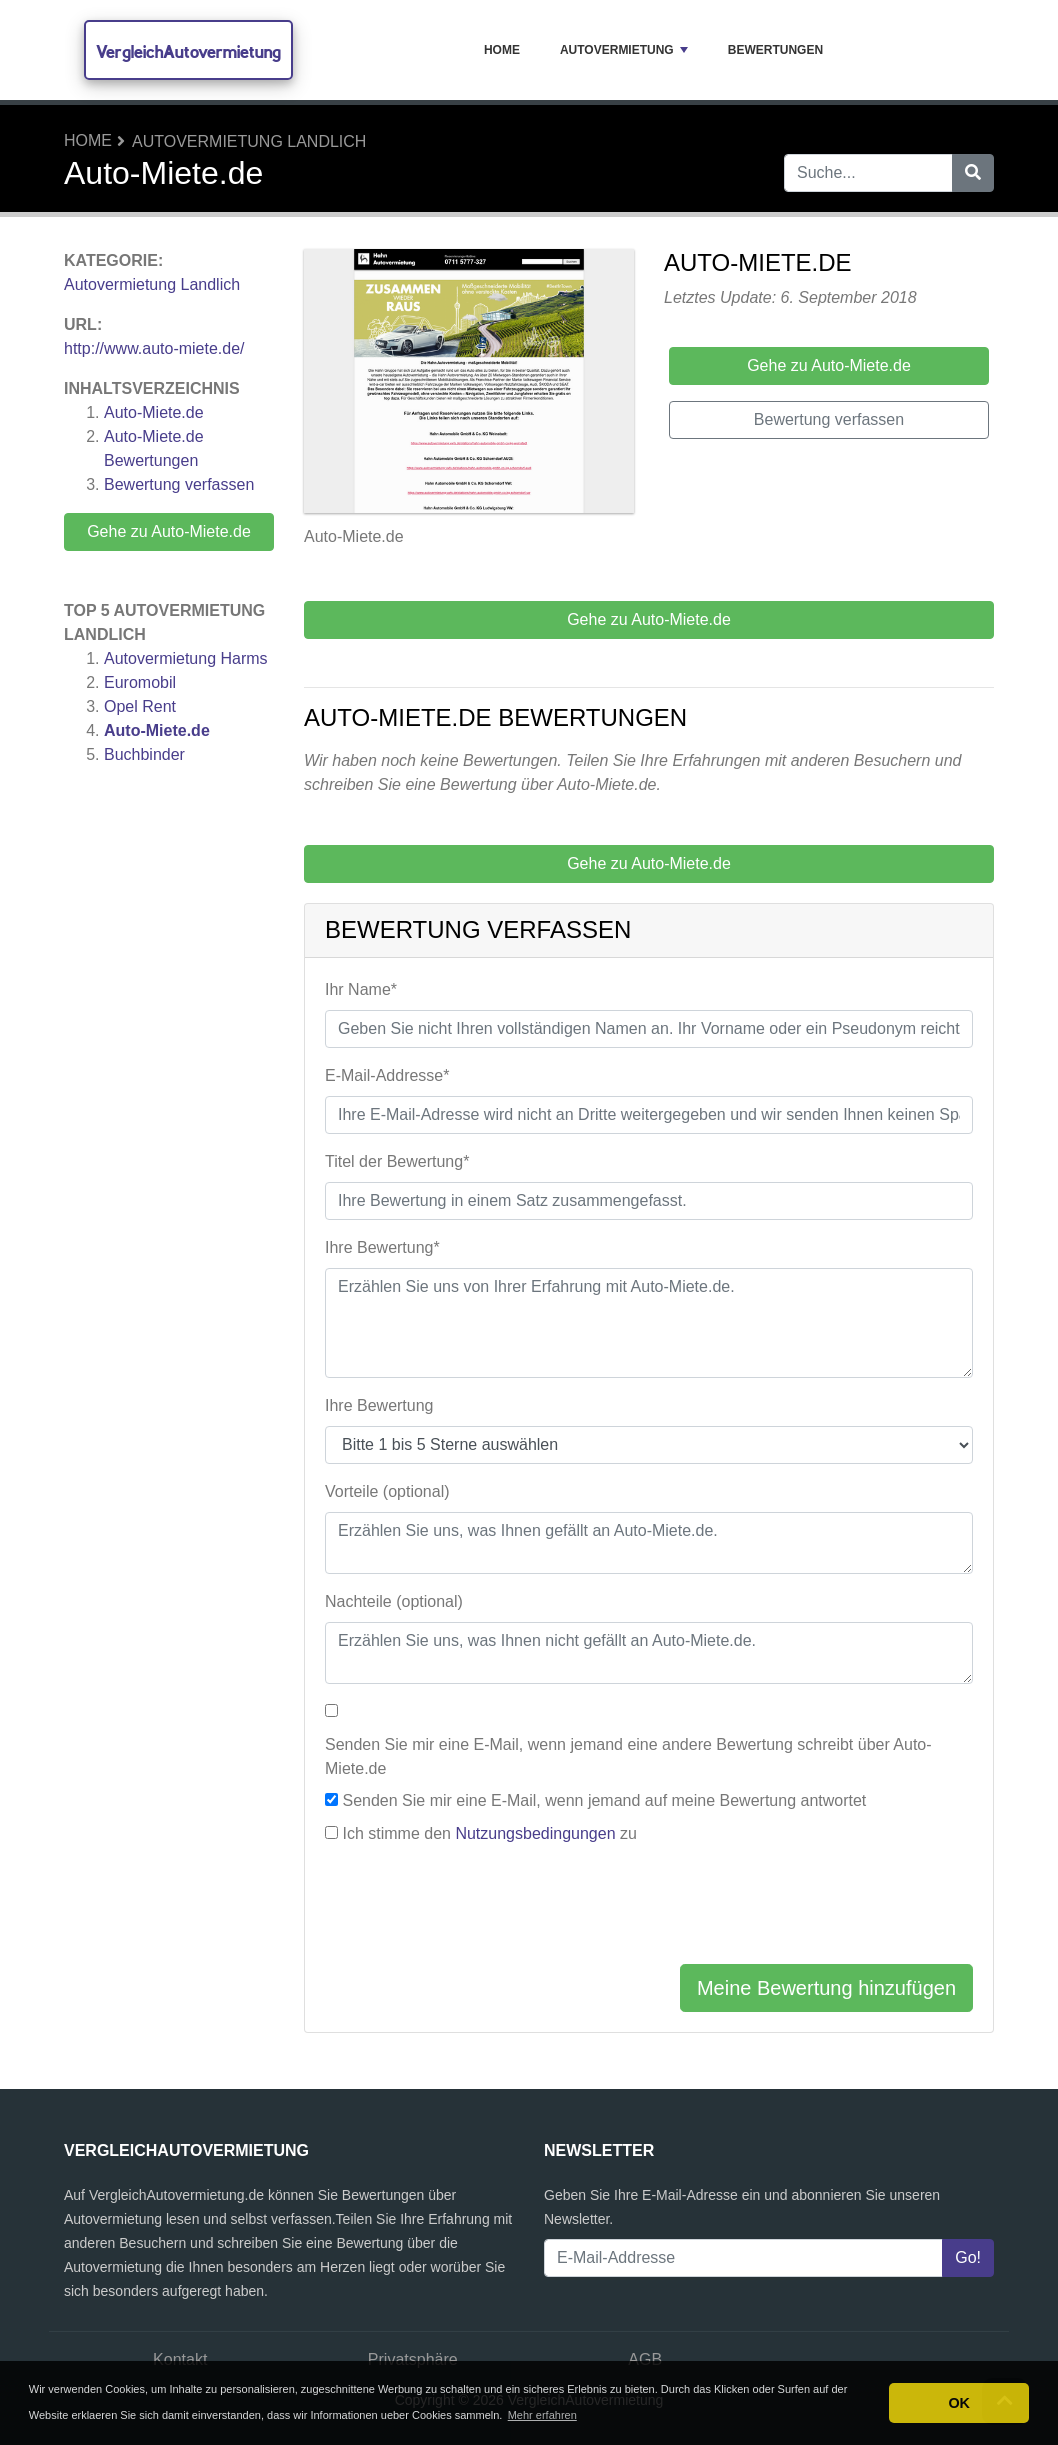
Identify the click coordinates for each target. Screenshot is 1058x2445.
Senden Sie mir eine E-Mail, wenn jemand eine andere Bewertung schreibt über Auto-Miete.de (628, 1756)
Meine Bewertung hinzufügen (826, 1988)
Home (502, 50)
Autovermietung (624, 50)
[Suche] (973, 173)
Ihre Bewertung (379, 1405)
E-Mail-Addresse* (387, 1075)
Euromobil (140, 682)
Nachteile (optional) (394, 1601)
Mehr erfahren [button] (542, 2415)
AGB (645, 2359)
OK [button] (959, 2403)
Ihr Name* (361, 989)
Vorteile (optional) (387, 1491)
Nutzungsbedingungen (535, 1833)
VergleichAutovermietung (188, 51)
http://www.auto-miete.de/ (154, 348)
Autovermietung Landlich (249, 141)
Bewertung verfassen (179, 484)
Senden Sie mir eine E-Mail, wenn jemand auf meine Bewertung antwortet (604, 1800)
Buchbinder (144, 754)
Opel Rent (140, 706)
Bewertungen (775, 50)
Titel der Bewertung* (397, 1161)
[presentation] (477, 1909)
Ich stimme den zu (489, 1833)
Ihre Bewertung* (382, 1247)
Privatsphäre (413, 2359)
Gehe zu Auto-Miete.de (169, 531)
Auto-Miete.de (154, 412)
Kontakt (180, 2359)
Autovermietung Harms (186, 658)
